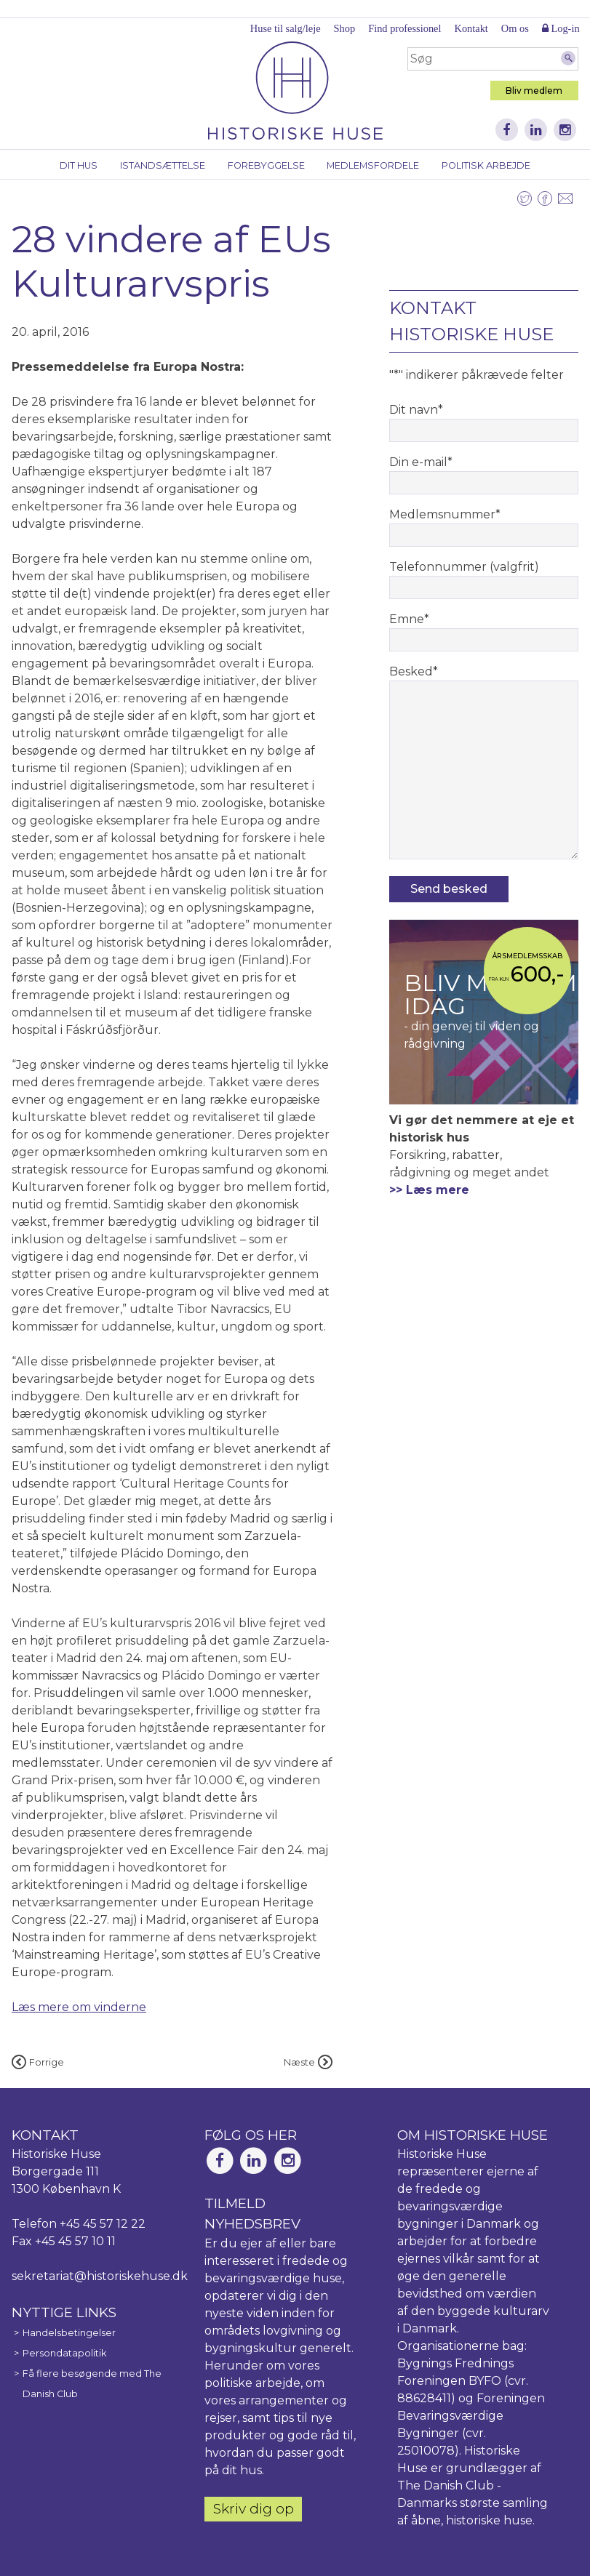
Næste (308, 2062)
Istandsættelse (162, 165)
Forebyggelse (266, 165)
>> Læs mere (429, 1190)
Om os (515, 28)
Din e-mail (421, 462)
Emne (409, 619)
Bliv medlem (534, 90)
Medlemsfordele (373, 165)
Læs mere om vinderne (79, 2007)
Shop (345, 28)
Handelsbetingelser (69, 2332)
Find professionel (404, 28)
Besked (413, 671)
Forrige (38, 2062)
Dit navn (416, 410)
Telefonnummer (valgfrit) (464, 567)
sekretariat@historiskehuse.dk (100, 2276)
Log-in (561, 28)
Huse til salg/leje (285, 28)
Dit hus (78, 165)
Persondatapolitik (64, 2353)
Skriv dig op (253, 2508)
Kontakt (470, 28)
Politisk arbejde (486, 165)
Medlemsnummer (445, 514)
